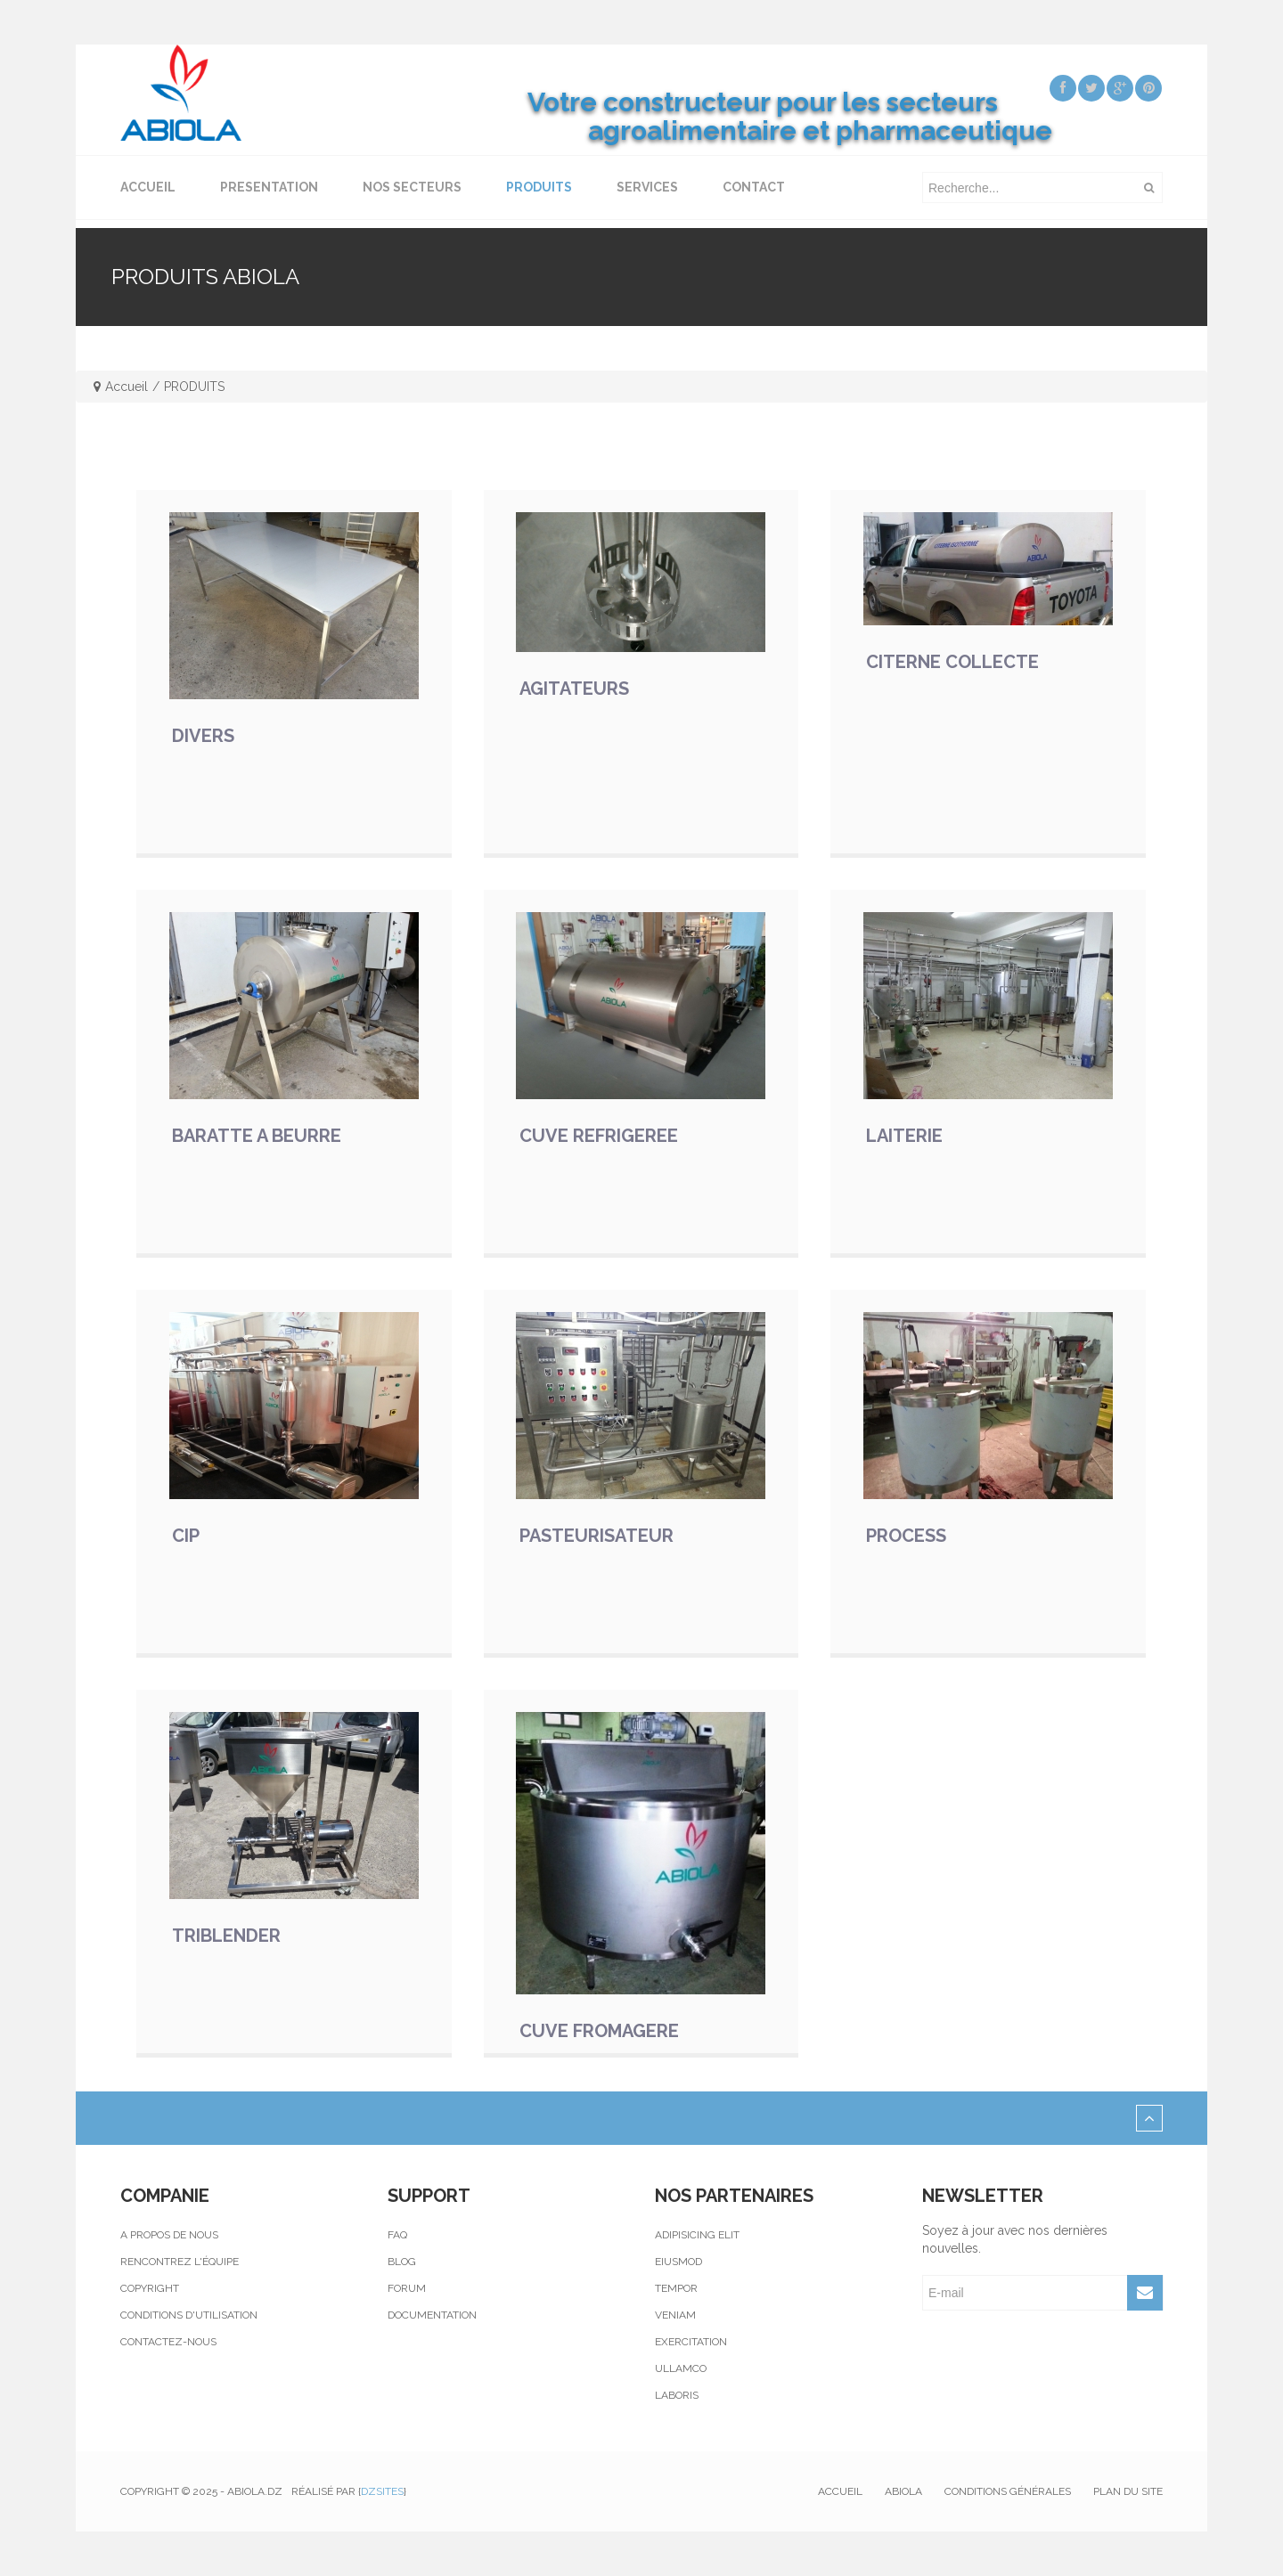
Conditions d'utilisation (188, 2315)
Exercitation (691, 2342)
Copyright (149, 2288)
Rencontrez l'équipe (179, 2261)
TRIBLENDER (226, 1935)
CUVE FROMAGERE (599, 2031)
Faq (397, 2235)
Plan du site (1128, 2491)
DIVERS (203, 735)
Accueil (126, 386)
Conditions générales (1007, 2491)
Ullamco (681, 2368)
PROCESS (906, 1535)
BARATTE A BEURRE (256, 1135)
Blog (402, 2261)
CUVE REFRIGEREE (598, 1135)
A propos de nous (169, 2235)
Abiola (903, 2491)
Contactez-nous (168, 2342)
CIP (186, 1535)
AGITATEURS (574, 688)
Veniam (675, 2315)
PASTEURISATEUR (596, 1535)
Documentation (432, 2315)
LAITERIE (904, 1135)
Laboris (677, 2395)
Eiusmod (678, 2261)
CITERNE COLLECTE (952, 662)
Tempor (676, 2288)
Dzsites (382, 2491)
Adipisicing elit (697, 2235)
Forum (407, 2288)
